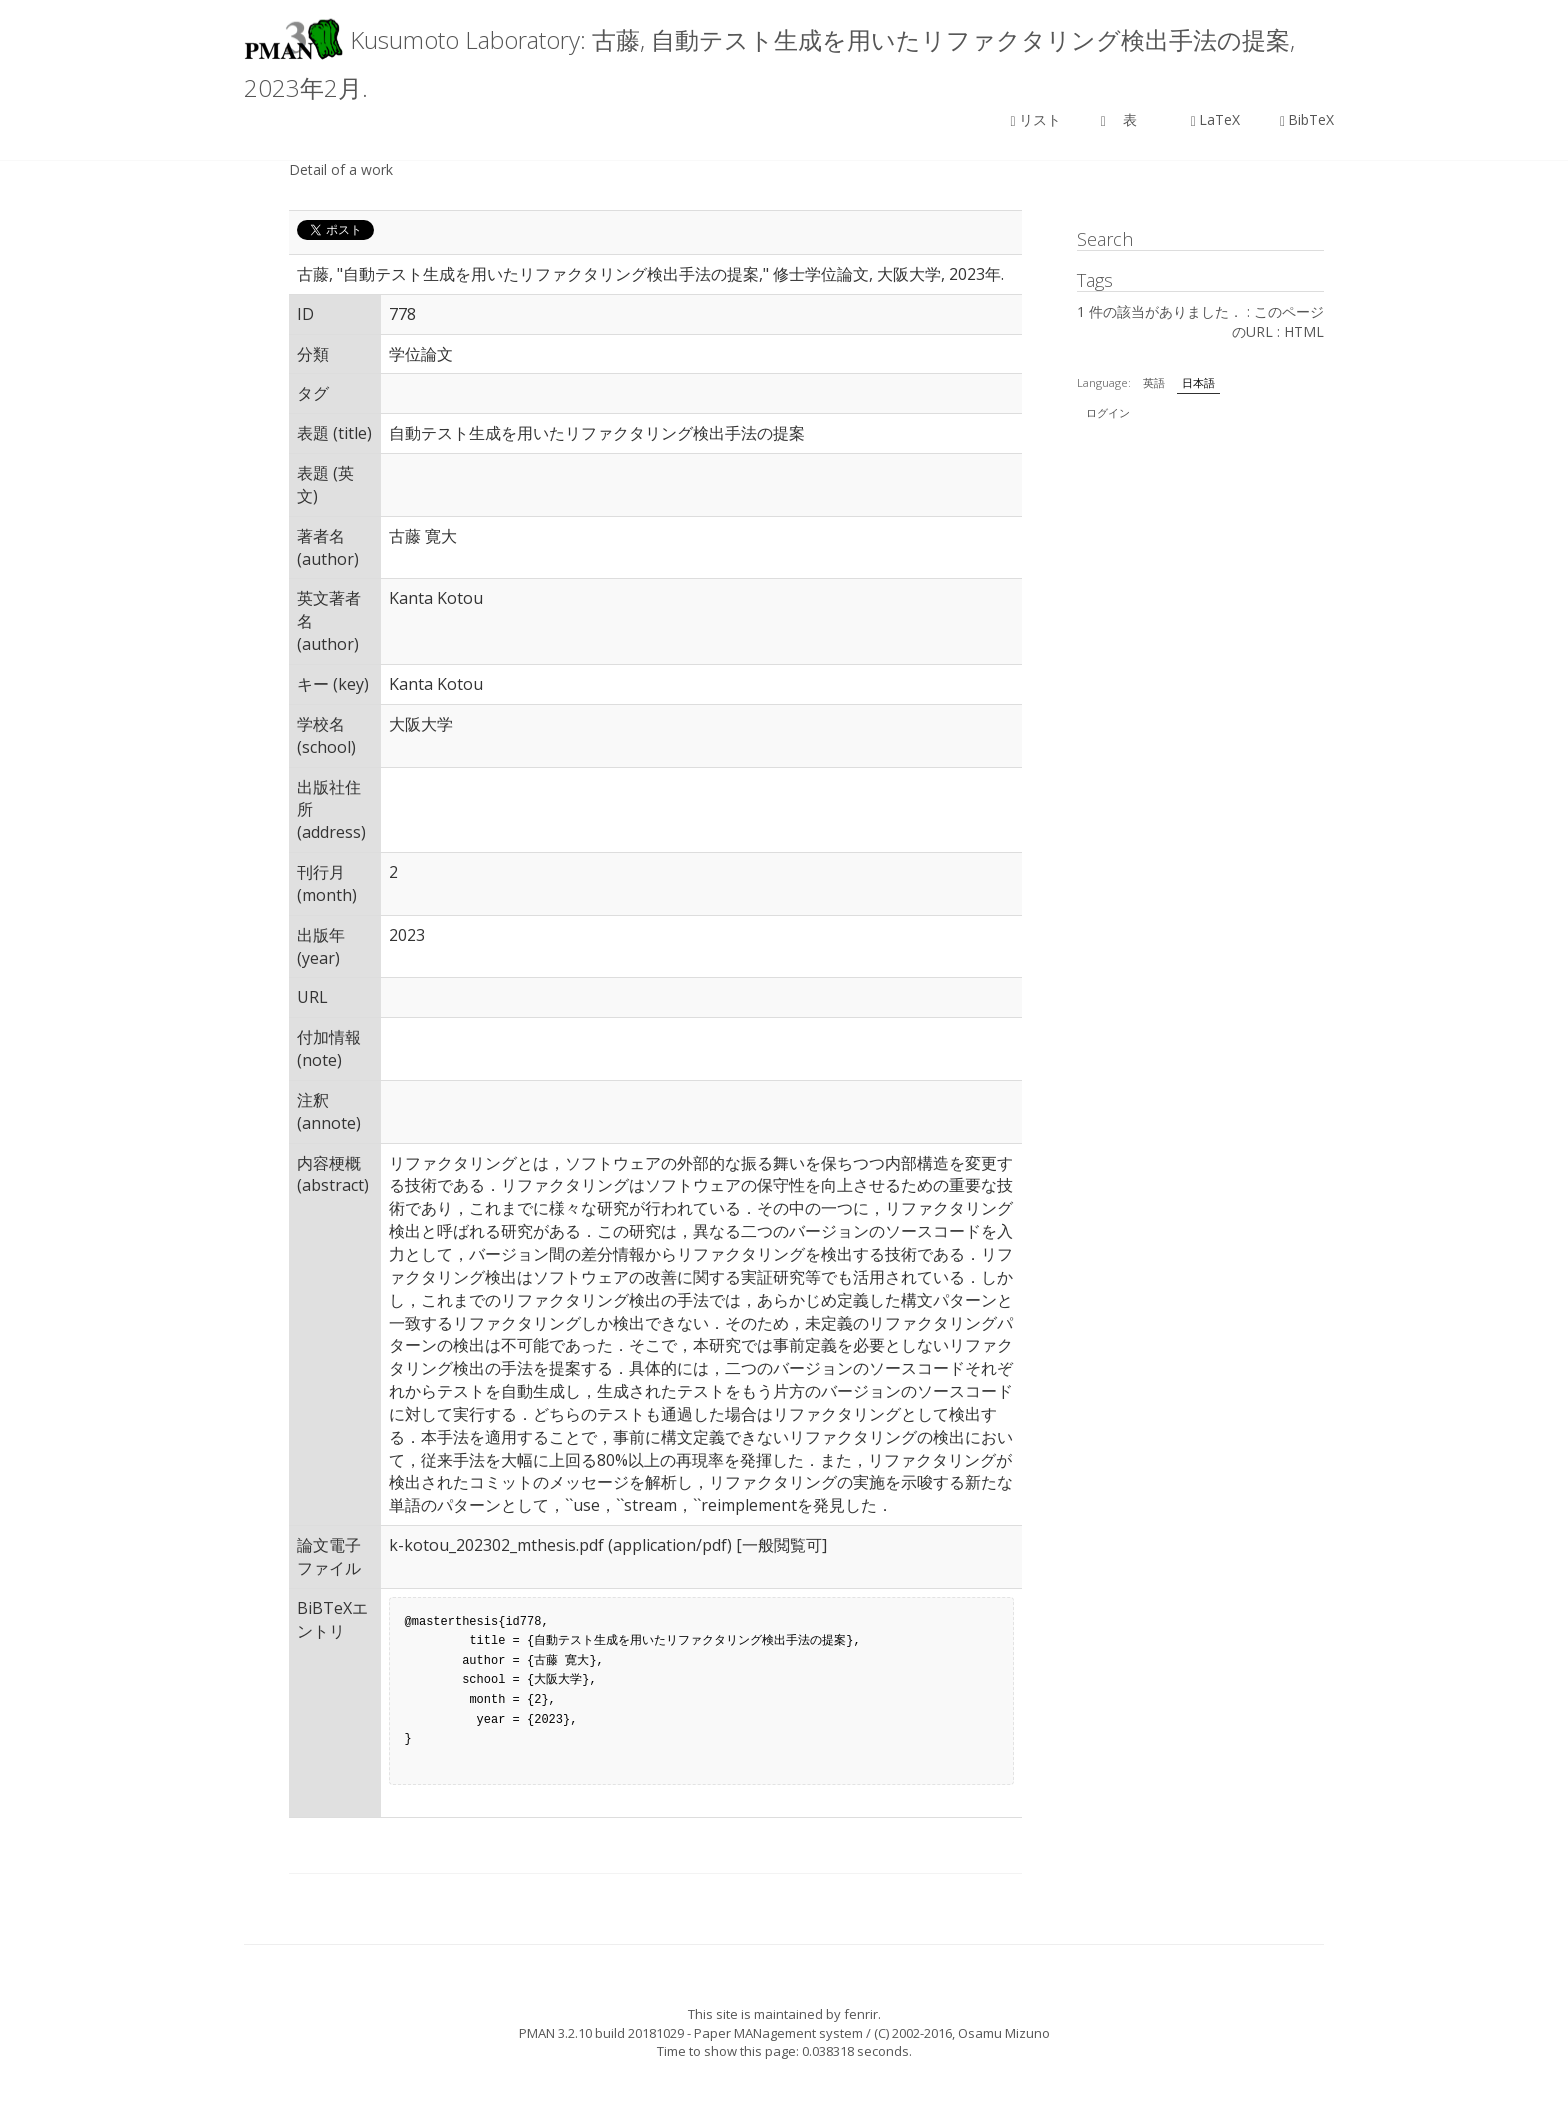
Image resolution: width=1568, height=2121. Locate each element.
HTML (1304, 331)
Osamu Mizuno (1004, 2033)
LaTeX (1215, 119)
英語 (1154, 382)
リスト (1036, 119)
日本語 (1198, 382)
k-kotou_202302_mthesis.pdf (496, 1545)
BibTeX (1307, 119)
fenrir (861, 2014)
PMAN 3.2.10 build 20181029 (601, 2033)
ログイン (1108, 412)
